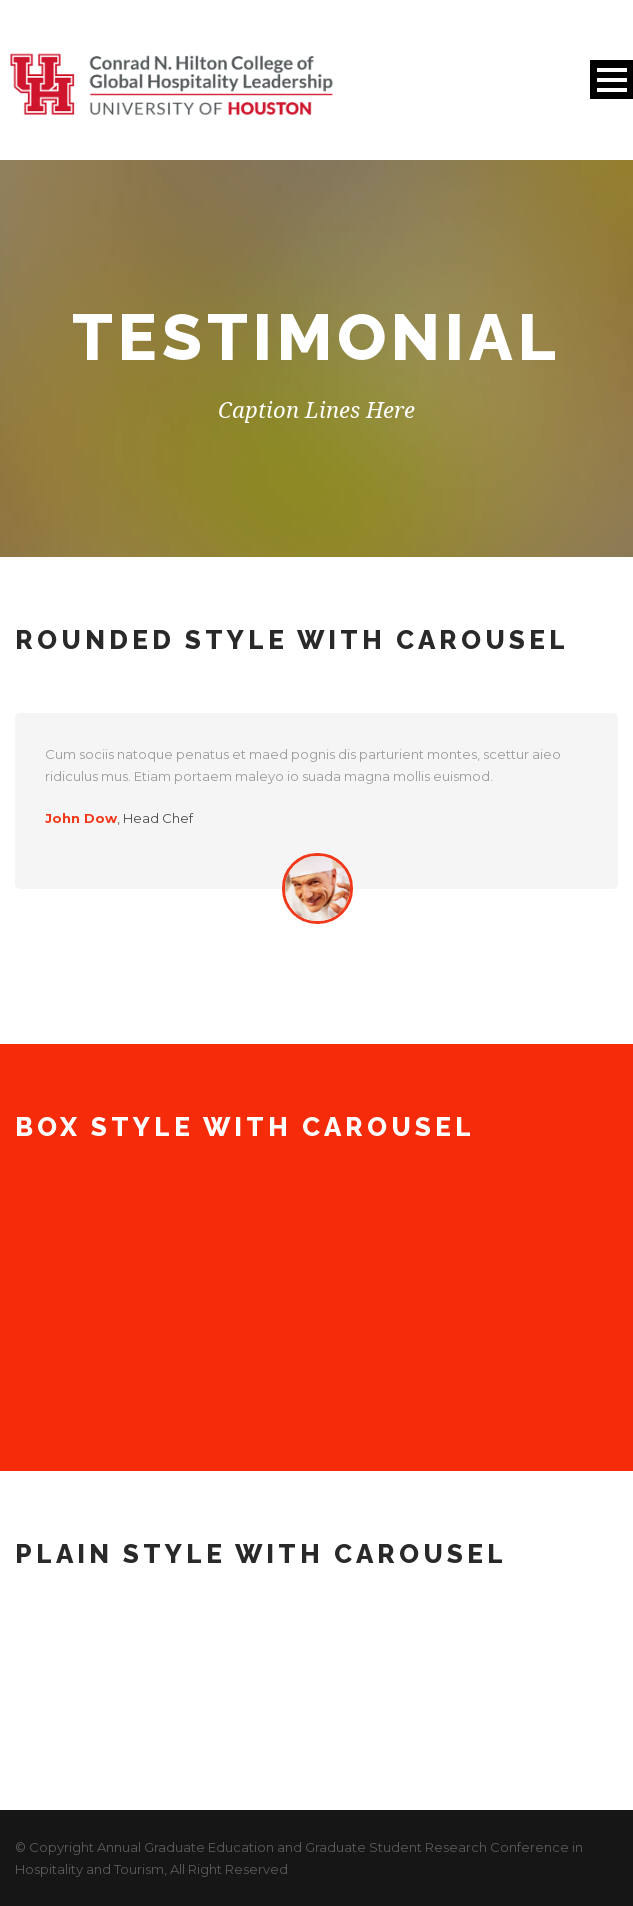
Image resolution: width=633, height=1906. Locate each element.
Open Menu (611, 79)
